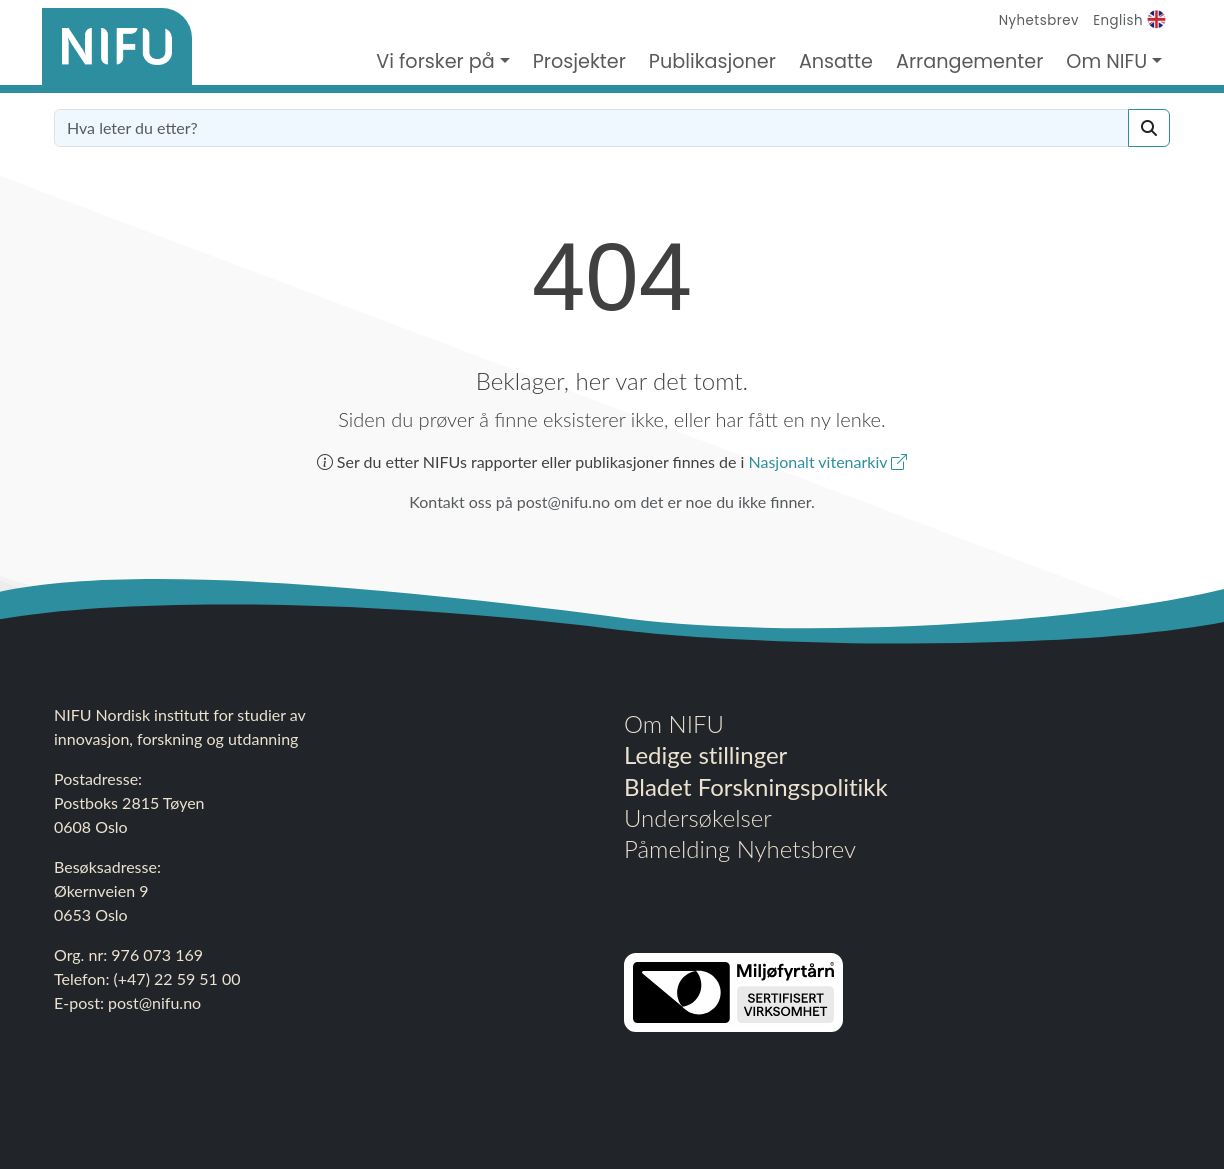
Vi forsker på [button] (435, 61)
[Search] (1149, 128)
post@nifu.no (154, 1002)
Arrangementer (969, 61)
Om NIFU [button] (1106, 61)
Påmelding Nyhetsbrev (740, 848)
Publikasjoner (712, 61)
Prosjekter (579, 61)
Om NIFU (674, 723)
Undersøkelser (698, 817)
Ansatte (836, 61)
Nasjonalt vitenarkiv (827, 461)
